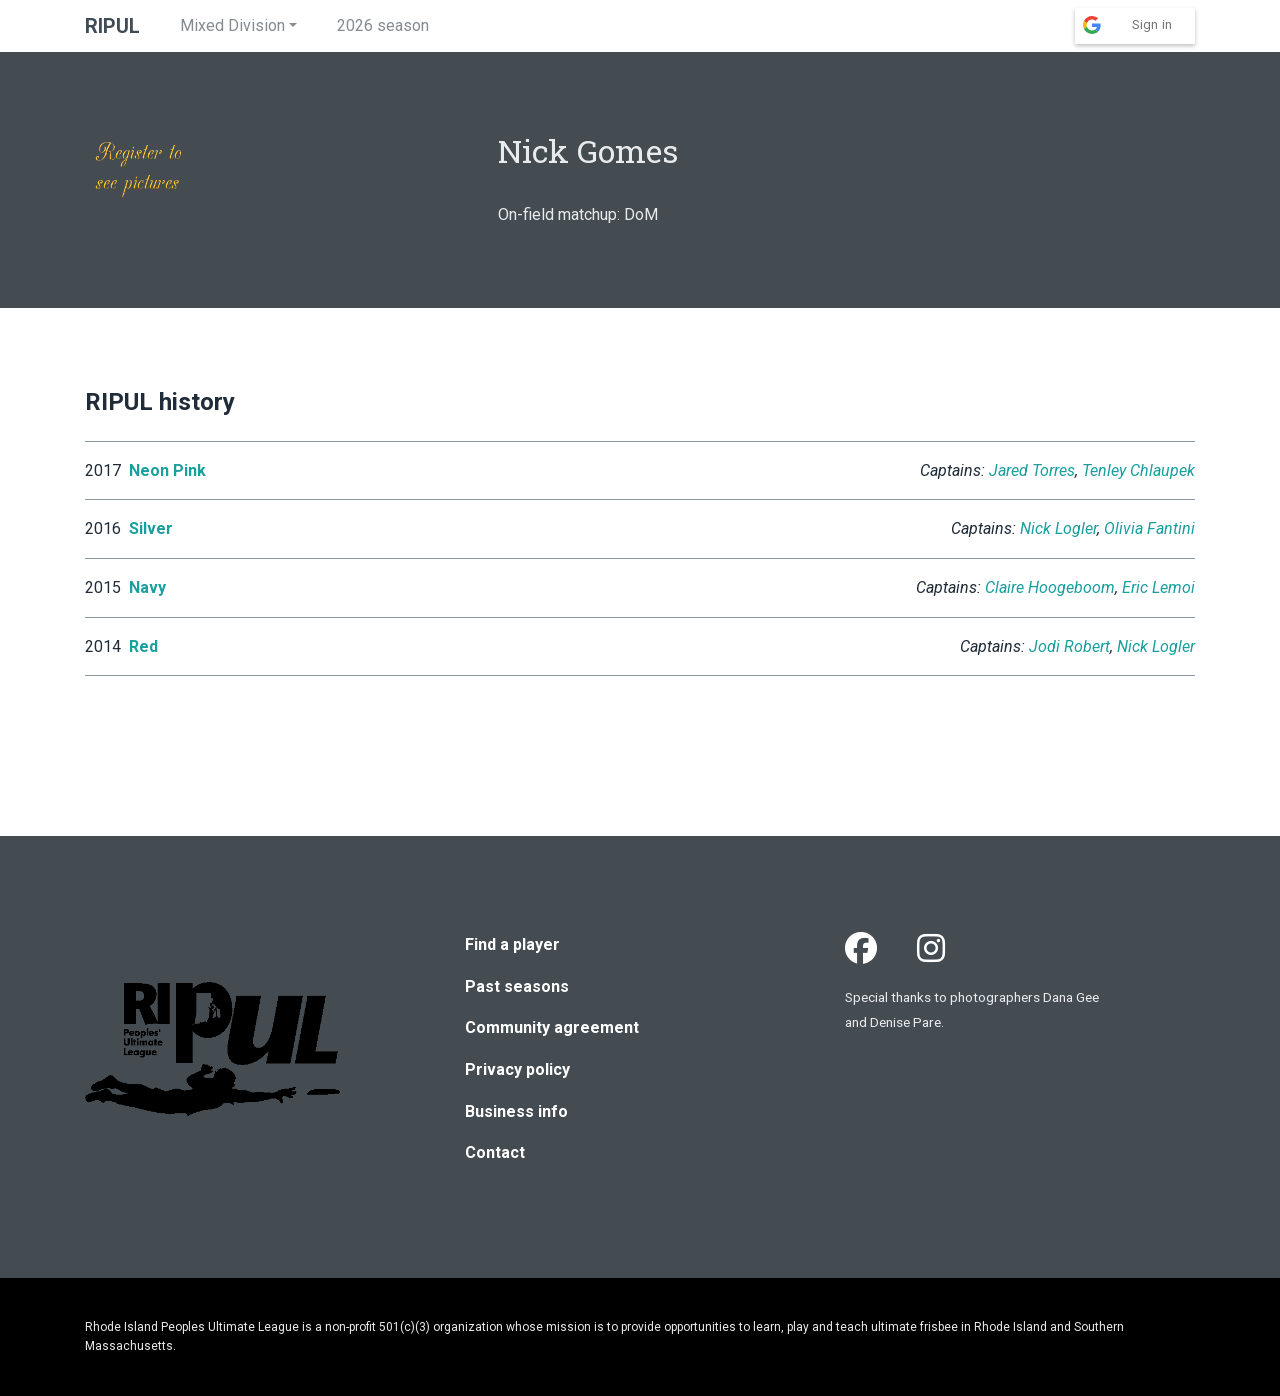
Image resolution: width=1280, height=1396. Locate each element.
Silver (151, 528)
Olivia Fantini (1149, 528)
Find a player (512, 944)
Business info (516, 1111)
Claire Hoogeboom (1050, 587)
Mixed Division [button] (232, 25)
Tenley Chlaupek (1138, 470)
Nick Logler (1058, 528)
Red (143, 646)
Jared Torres (1032, 470)
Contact (495, 1152)
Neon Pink (167, 470)
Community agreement (552, 1027)
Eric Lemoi (1158, 587)
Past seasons (517, 986)
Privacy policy (517, 1069)
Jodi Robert (1069, 646)
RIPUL (112, 26)
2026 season (383, 25)
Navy (147, 587)
